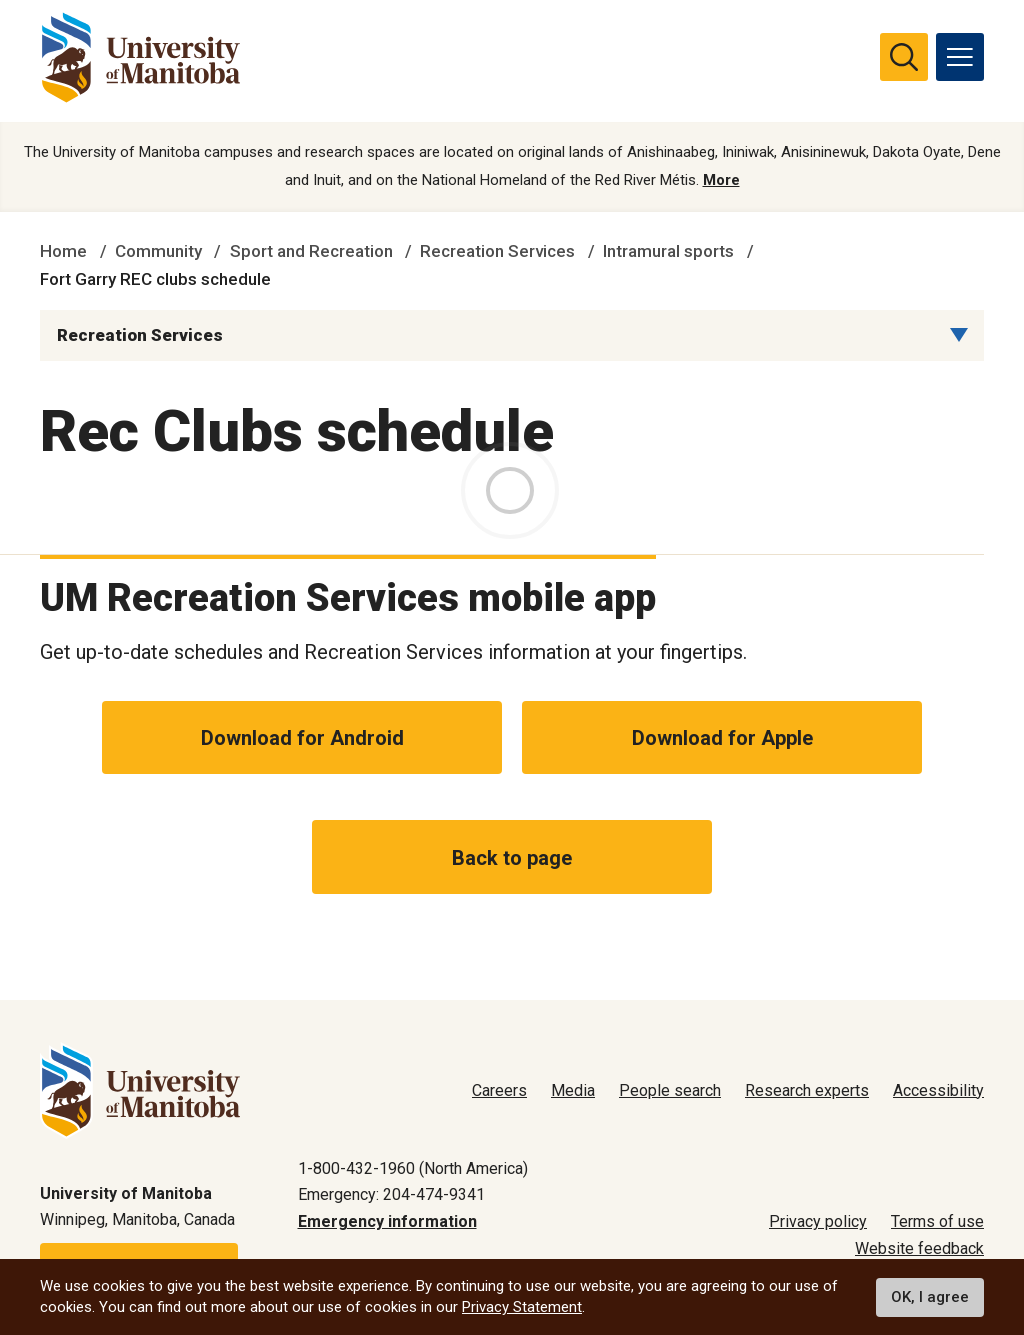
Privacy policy (818, 1221)
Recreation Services (497, 252)
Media (573, 1090)
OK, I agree (930, 1297)
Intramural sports (668, 252)
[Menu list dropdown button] (959, 336)
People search (670, 1090)
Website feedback (919, 1248)
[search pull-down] (904, 57)
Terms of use (937, 1221)
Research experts (807, 1090)
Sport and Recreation (311, 252)
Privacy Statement (522, 1307)
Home (63, 252)
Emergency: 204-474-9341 (391, 1194)
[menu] (960, 57)
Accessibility (938, 1090)
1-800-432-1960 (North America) (413, 1168)
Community (158, 252)
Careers (499, 1090)
